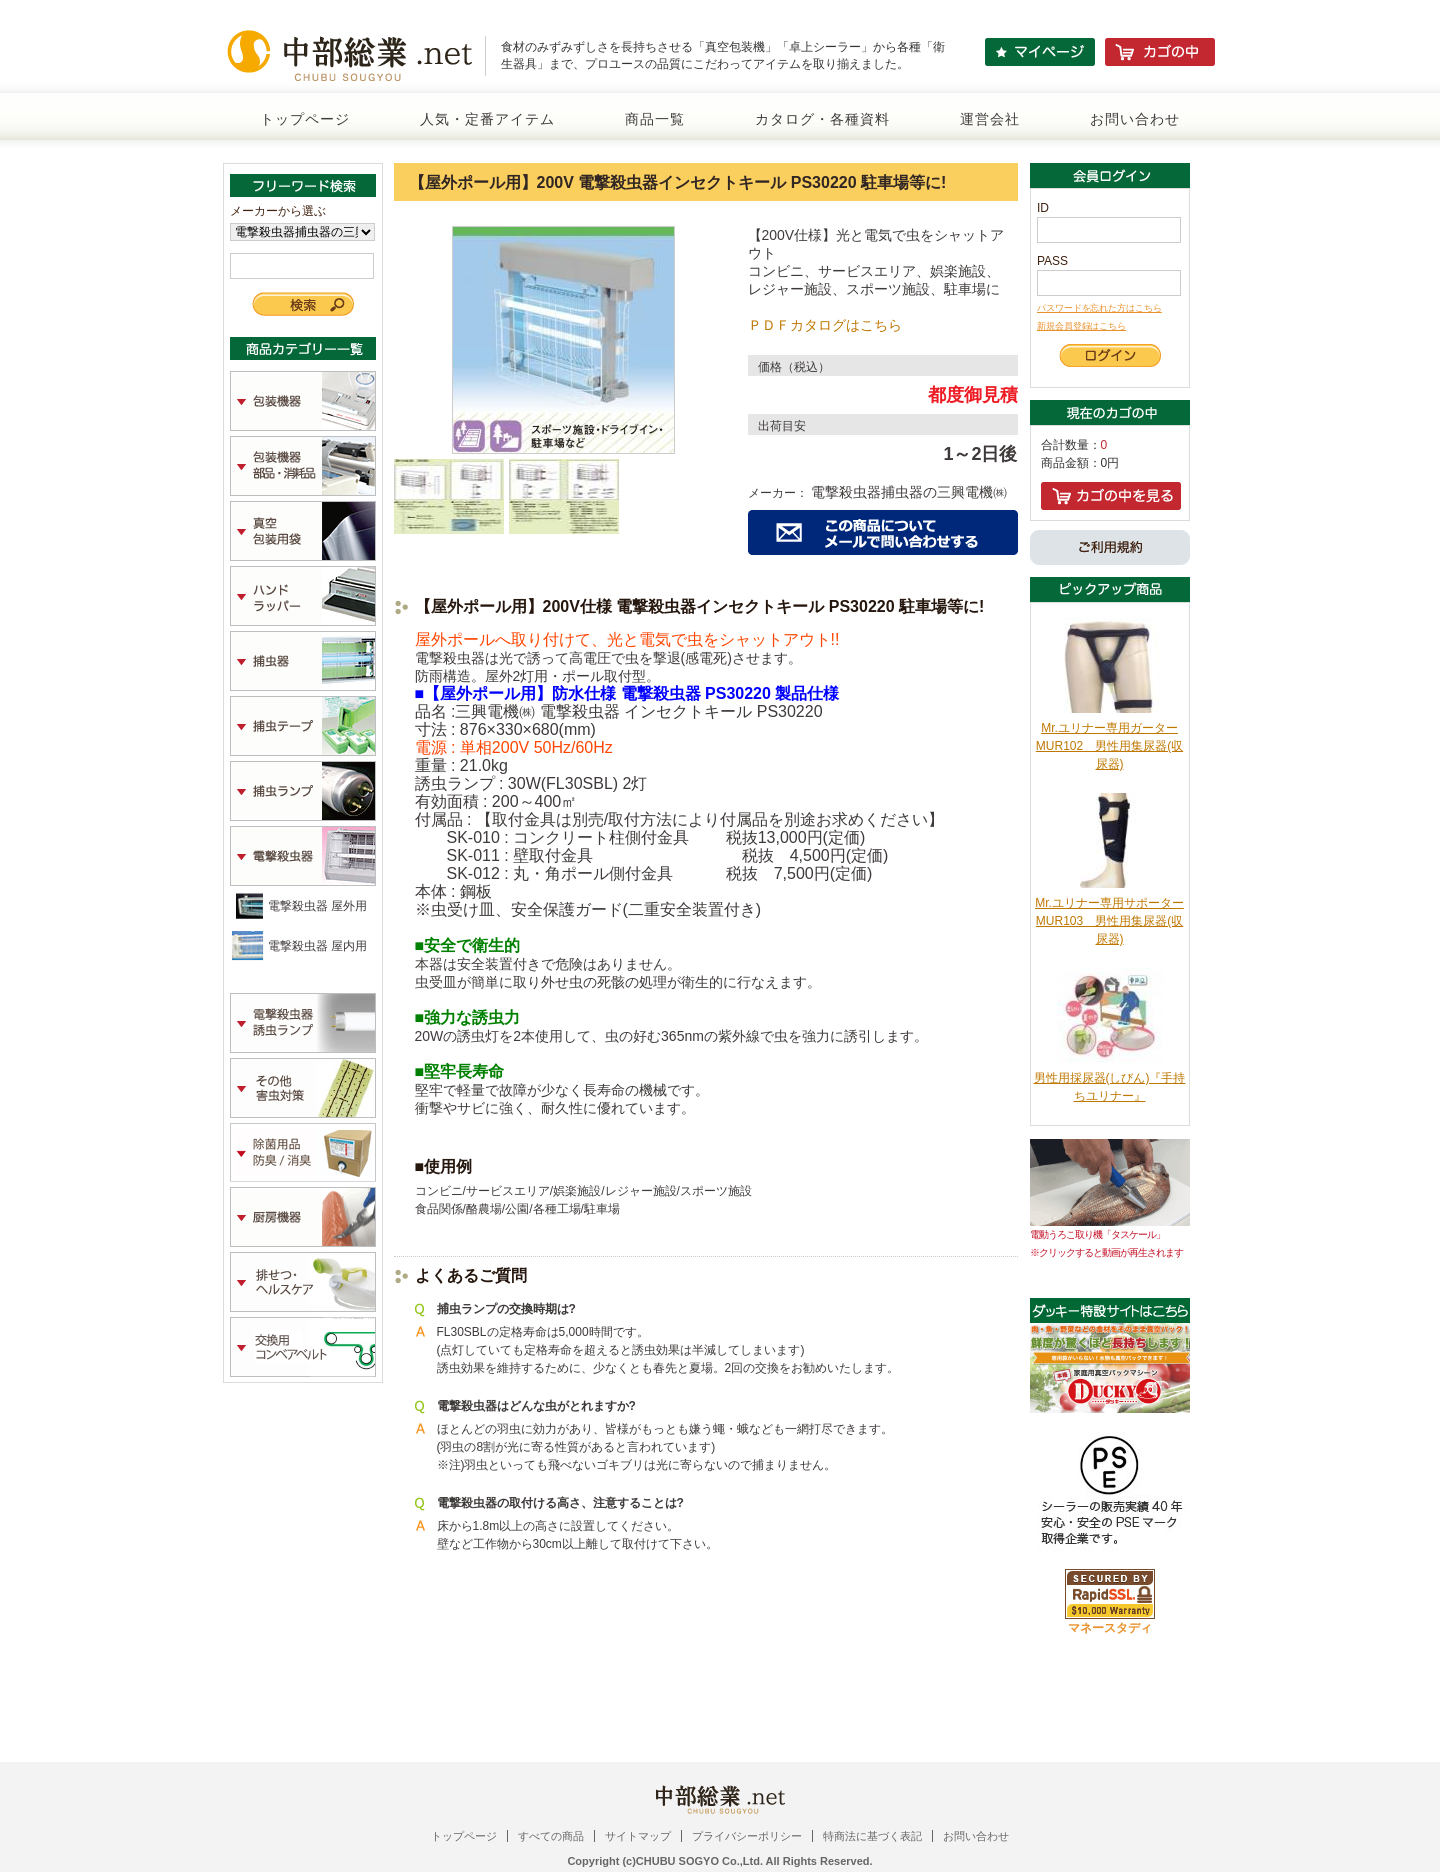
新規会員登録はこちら (1081, 326)
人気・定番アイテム (487, 119)
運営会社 (990, 119)
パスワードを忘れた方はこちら (1099, 308)
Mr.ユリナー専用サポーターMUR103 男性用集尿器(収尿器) (1109, 921)
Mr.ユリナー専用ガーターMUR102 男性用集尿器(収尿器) (1109, 746)
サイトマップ (638, 1836)
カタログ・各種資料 (822, 119)
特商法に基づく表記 (872, 1836)
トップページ (305, 119)
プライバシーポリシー (747, 1836)
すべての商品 (551, 1836)
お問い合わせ (1135, 119)
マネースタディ (1110, 1628)
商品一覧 (655, 119)
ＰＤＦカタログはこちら (825, 325)
